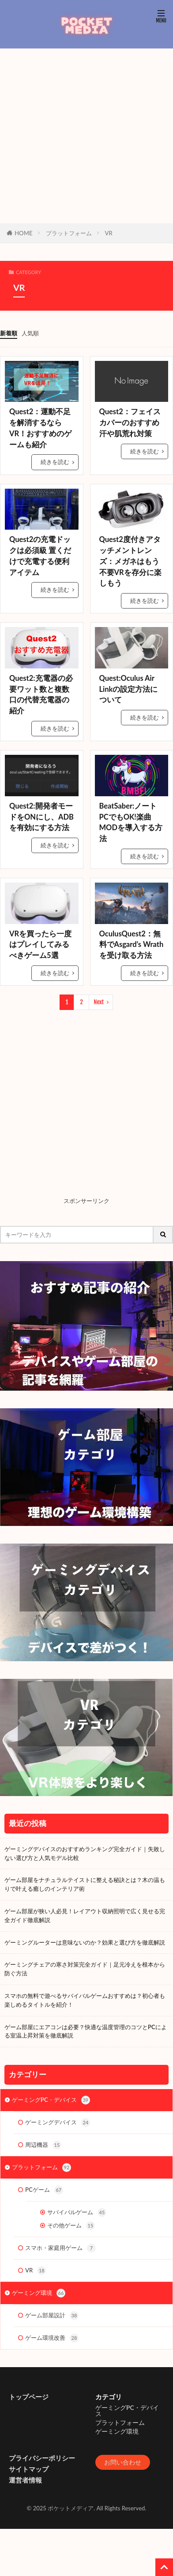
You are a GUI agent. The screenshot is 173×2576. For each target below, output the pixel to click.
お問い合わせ (122, 2462)
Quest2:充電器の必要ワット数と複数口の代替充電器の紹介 (41, 694)
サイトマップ (29, 2469)
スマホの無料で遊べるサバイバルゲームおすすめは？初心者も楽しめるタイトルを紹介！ (84, 2000)
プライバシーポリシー (42, 2458)
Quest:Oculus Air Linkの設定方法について (128, 689)
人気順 (30, 333)
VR (109, 233)
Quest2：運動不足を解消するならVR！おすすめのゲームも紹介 (40, 428)
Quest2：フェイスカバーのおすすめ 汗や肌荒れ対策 (130, 422)
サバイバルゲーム (76, 2212)
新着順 (8, 333)
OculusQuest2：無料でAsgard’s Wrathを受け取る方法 (131, 944)
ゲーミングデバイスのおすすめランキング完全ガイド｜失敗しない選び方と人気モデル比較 (84, 1853)
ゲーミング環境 (38, 2293)
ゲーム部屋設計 (52, 2315)
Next (99, 1002)
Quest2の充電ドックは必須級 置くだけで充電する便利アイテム (40, 555)
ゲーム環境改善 (52, 2338)
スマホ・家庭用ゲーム (60, 2248)
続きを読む (55, 461)
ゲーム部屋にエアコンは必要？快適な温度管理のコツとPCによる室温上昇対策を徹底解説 (85, 2031)
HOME (24, 233)
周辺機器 (43, 2145)
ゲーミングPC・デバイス (51, 2100)
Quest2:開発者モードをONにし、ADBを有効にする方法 (41, 817)
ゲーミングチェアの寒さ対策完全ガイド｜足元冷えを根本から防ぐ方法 (84, 1969)
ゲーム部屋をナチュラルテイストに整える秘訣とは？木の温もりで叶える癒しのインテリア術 (84, 1884)
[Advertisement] (83, 136)
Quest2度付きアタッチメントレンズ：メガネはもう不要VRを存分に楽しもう (130, 561)
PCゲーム (44, 2190)
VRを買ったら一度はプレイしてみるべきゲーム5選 (40, 944)
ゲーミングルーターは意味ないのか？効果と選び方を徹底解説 (84, 1942)
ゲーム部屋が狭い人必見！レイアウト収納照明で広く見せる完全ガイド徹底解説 (84, 1915)
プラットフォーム (69, 233)
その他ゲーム (71, 2225)
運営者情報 (25, 2480)
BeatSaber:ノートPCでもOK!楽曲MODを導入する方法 (130, 822)
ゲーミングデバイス (57, 2122)
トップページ (29, 2397)
